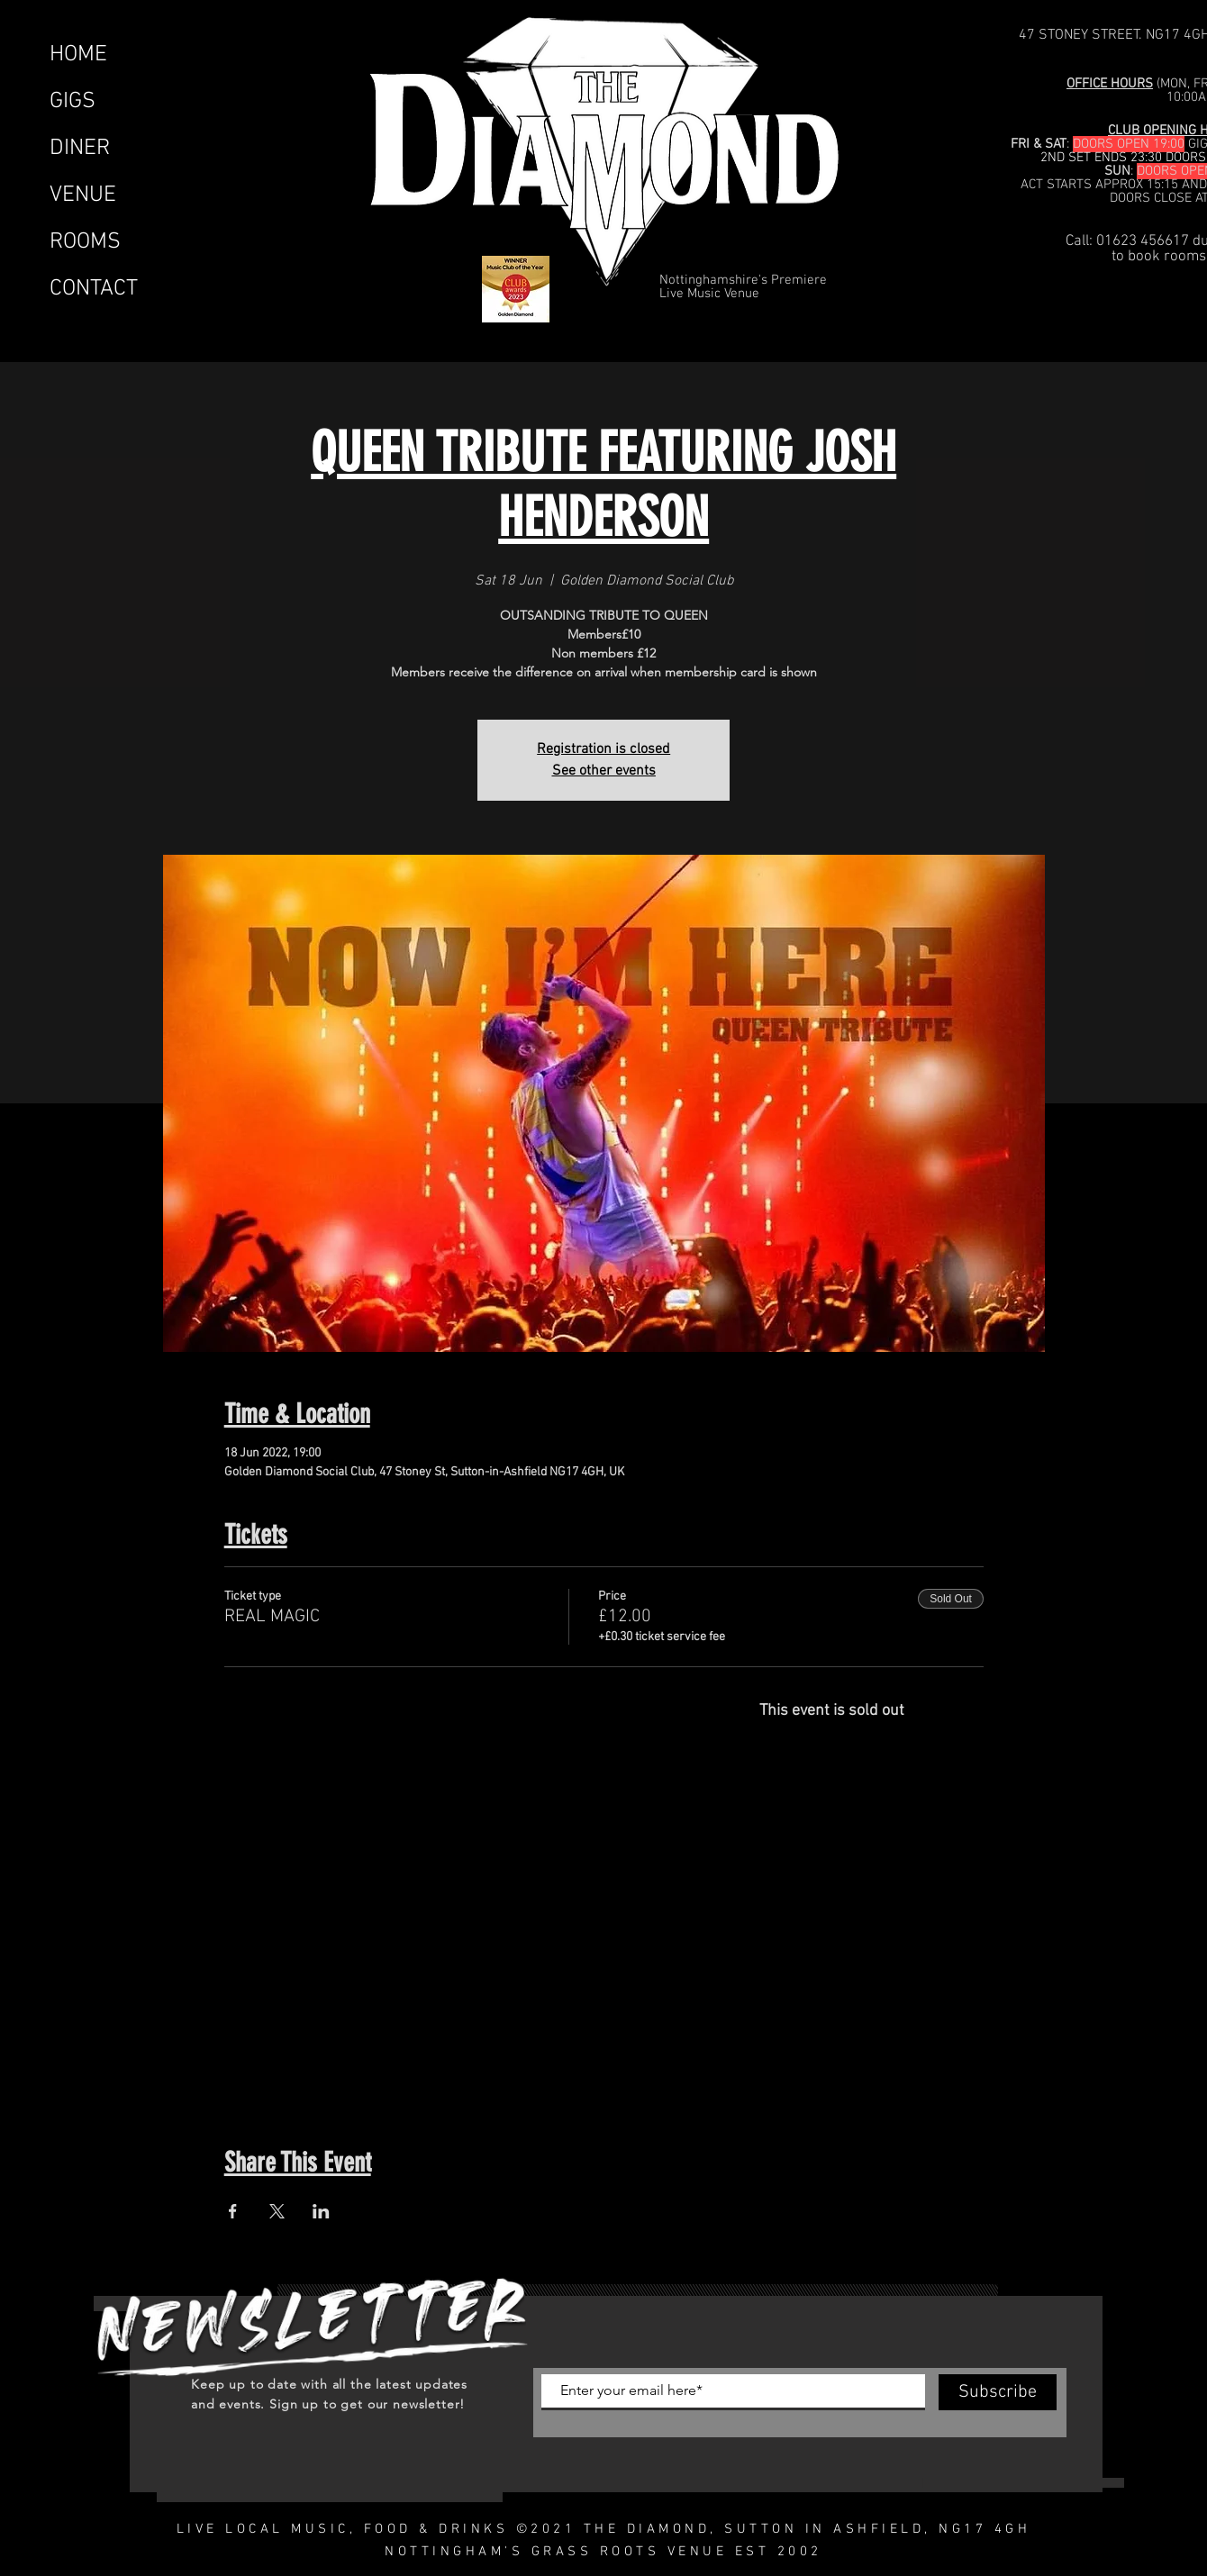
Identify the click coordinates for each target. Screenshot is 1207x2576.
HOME (78, 54)
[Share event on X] (277, 2211)
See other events (604, 771)
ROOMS (85, 242)
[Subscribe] (998, 2392)
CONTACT (94, 289)
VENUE (83, 195)
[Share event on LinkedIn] (321, 2211)
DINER (80, 148)
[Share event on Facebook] (232, 2211)
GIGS (72, 101)
